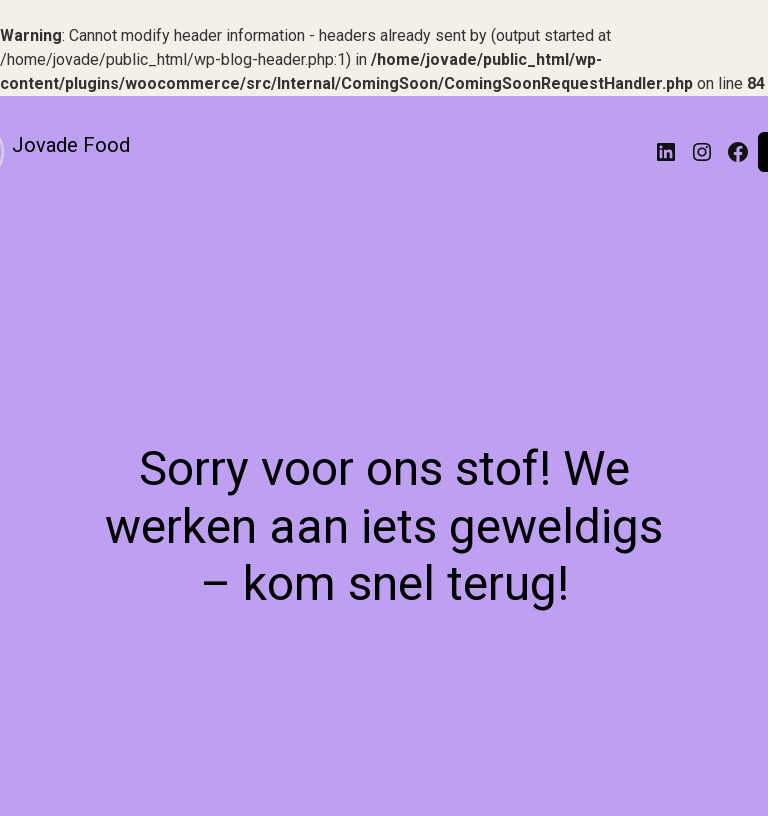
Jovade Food (71, 145)
